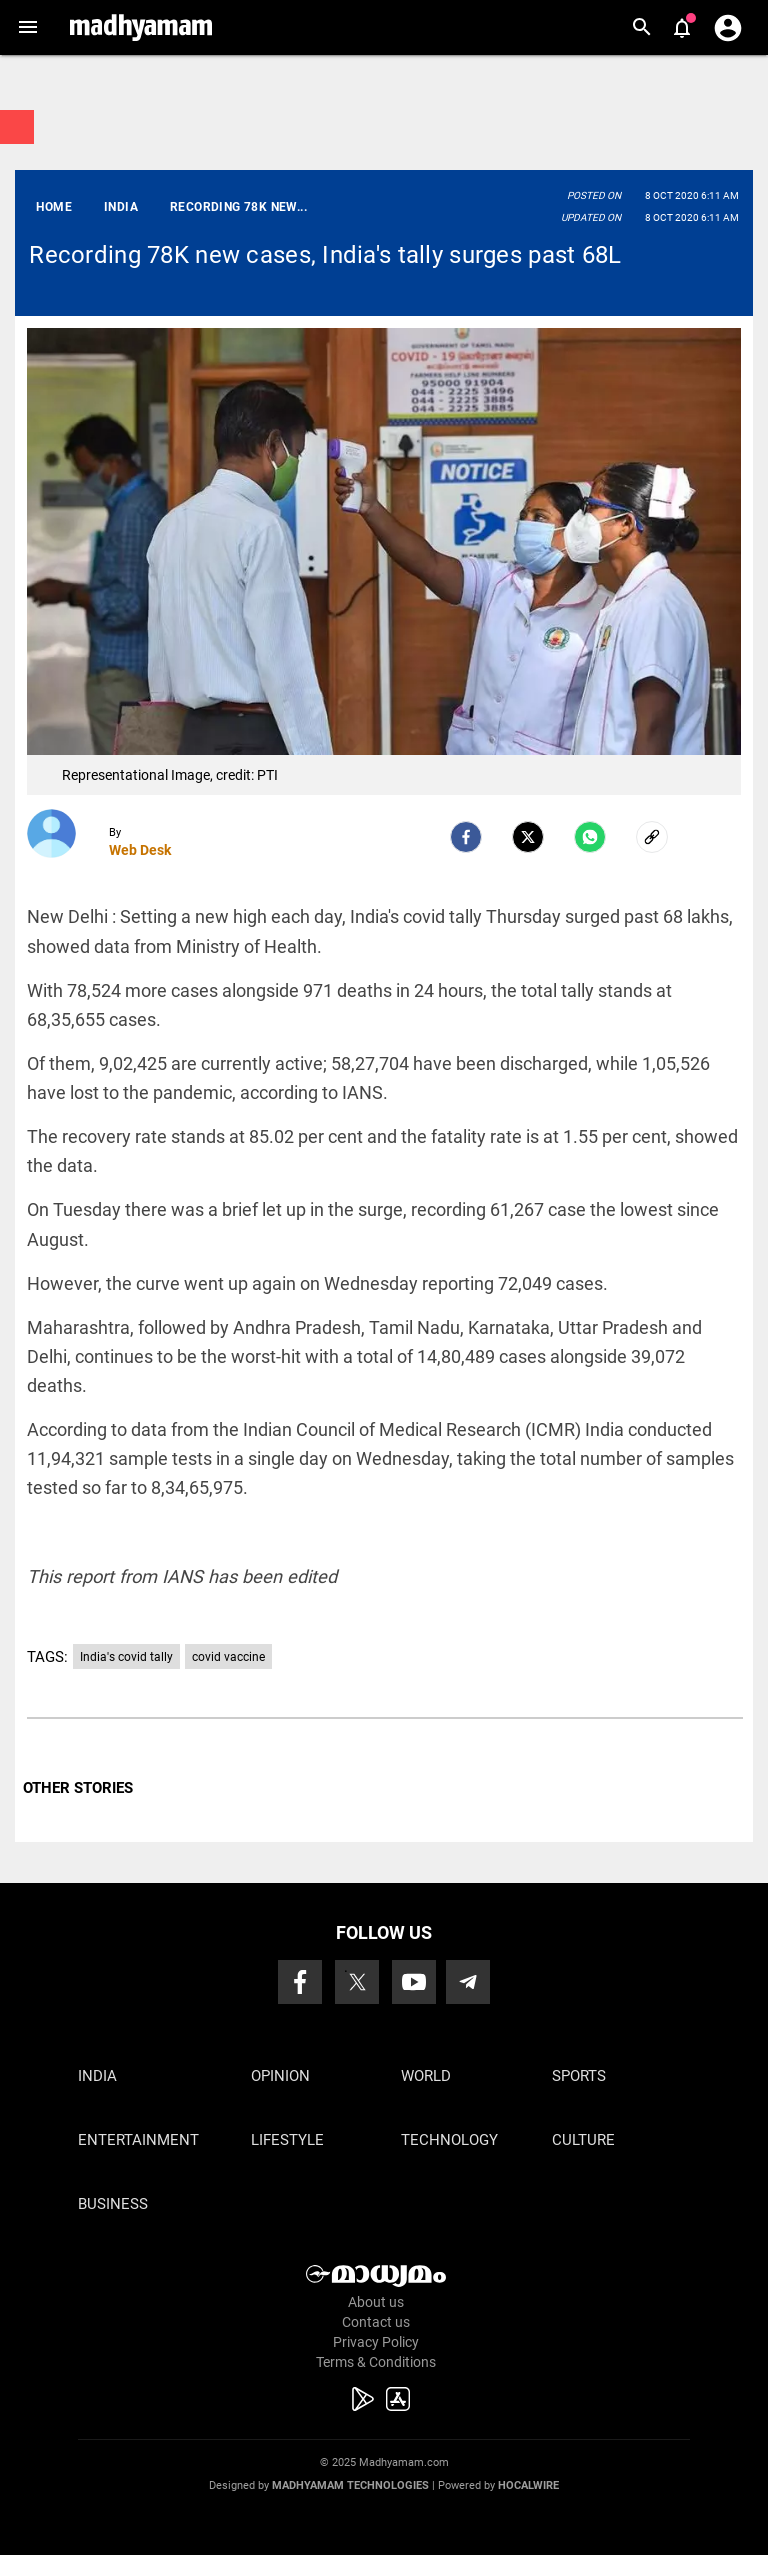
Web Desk (140, 850)
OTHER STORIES (78, 1788)
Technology (449, 2140)
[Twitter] (528, 837)
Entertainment (138, 2140)
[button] (27, 27)
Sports (579, 2076)
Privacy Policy (376, 2342)
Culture (583, 2140)
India (97, 2076)
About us (376, 2302)
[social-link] (652, 837)
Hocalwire (528, 2485)
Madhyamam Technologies (350, 2485)
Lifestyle (287, 2140)
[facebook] (466, 837)
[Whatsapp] (590, 837)
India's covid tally (126, 1657)
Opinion (280, 2076)
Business (113, 2204)
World (426, 2076)
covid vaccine (228, 1657)
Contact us (376, 2322)
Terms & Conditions (376, 2362)
